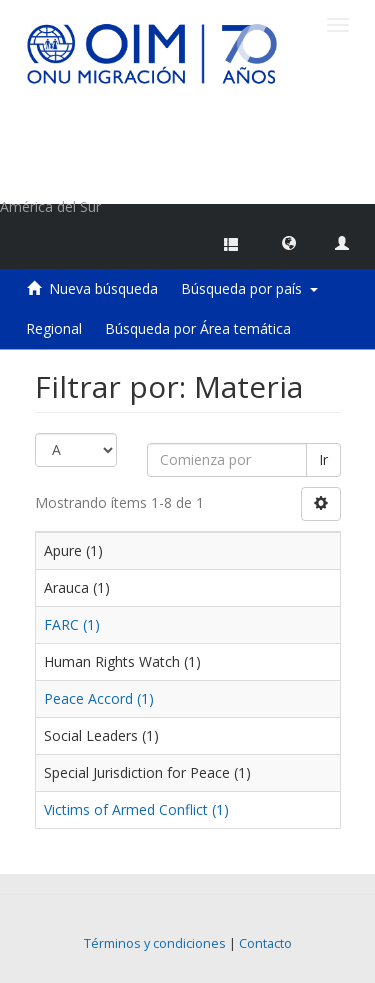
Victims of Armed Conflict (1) (136, 809)
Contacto (265, 943)
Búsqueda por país (249, 288)
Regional (54, 328)
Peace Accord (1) (99, 698)
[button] (289, 242)
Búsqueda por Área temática (198, 328)
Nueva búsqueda (103, 288)
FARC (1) (72, 624)
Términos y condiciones (155, 943)
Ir (323, 459)
